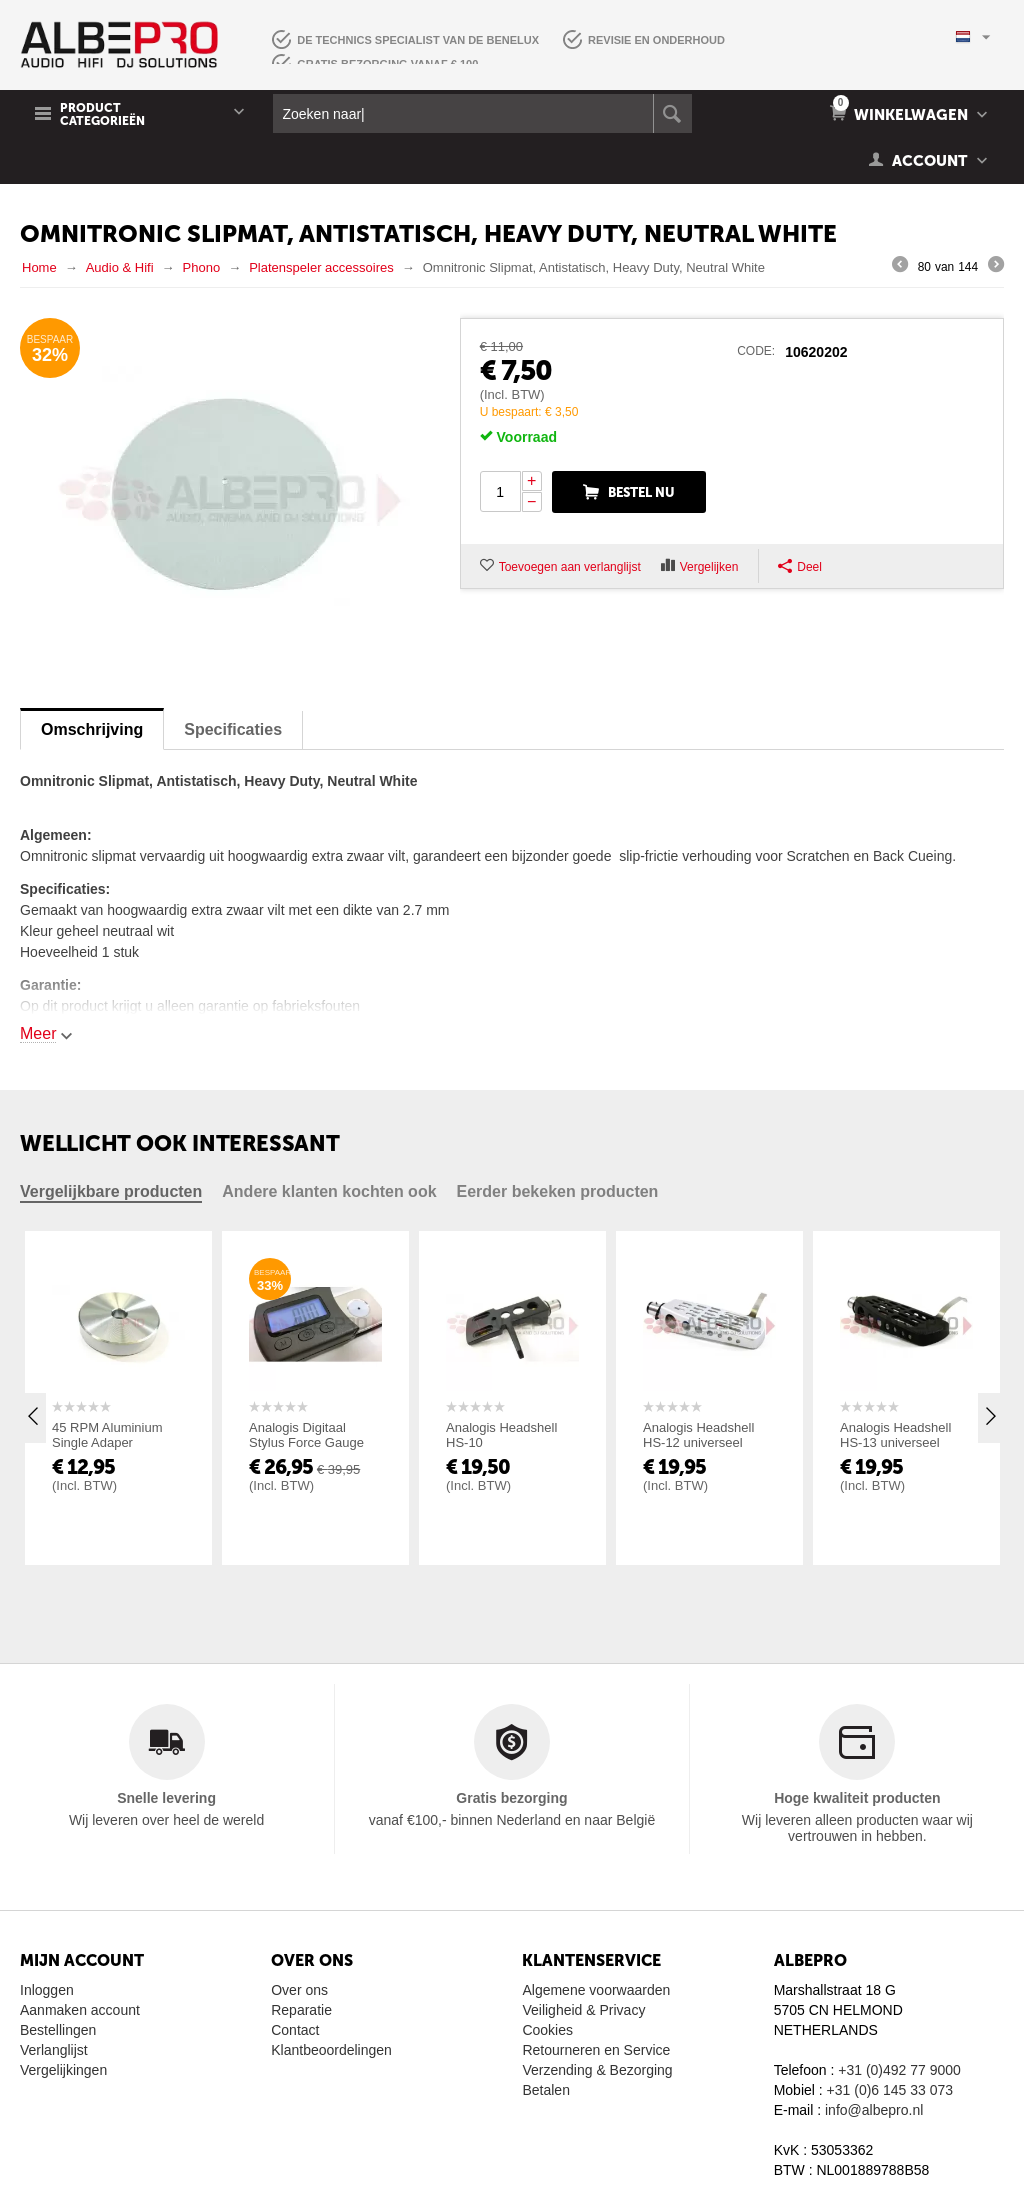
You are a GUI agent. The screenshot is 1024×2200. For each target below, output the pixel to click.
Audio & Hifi (120, 267)
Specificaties (233, 729)
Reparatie (301, 2010)
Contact (295, 2030)
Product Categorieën (102, 115)
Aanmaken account (80, 2010)
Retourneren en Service (596, 2050)
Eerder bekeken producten (558, 1191)
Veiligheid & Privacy (583, 2010)
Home (39, 267)
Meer (38, 1033)
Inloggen (47, 1990)
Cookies (547, 2030)
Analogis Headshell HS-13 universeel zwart (895, 1442)
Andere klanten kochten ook (329, 1191)
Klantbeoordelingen (331, 2050)
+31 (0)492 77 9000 (899, 2070)
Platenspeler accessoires (321, 267)
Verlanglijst (54, 2050)
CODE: (756, 351)
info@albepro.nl (874, 2110)
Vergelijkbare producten (111, 1191)
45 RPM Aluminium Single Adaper (107, 1435)
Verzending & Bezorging (597, 2070)
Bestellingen (58, 2030)
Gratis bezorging (511, 1798)
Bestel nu (641, 492)
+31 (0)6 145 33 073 (890, 2090)
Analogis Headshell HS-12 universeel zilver (698, 1442)
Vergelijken (709, 567)
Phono (202, 267)
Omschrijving (92, 729)
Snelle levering (166, 1798)
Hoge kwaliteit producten (857, 1798)
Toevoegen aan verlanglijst (570, 567)
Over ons (299, 1990)
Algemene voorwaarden (596, 1990)
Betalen (545, 2090)
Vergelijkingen (63, 2070)
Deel (800, 566)
